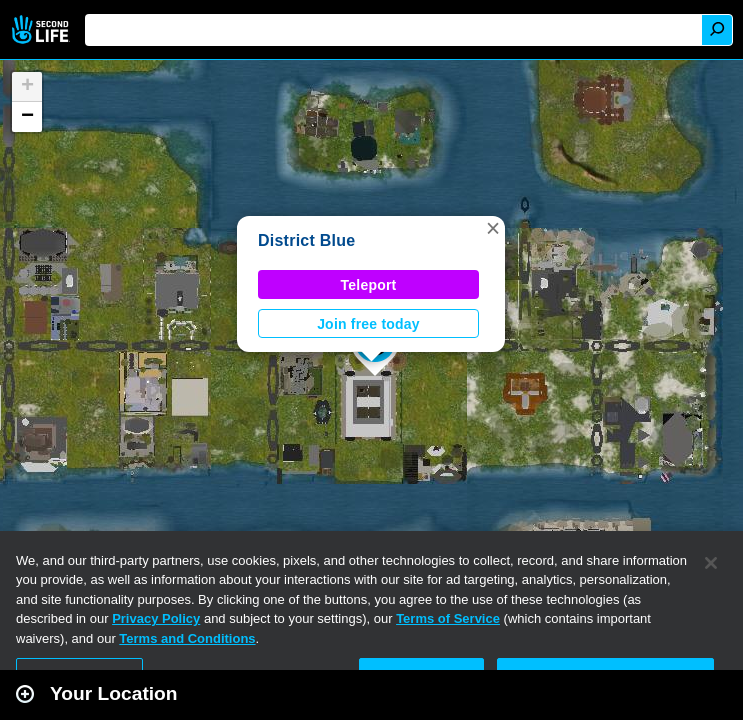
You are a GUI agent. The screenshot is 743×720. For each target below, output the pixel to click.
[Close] (711, 563)
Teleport (369, 285)
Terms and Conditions (187, 638)
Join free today (368, 324)
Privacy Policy (156, 618)
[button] (493, 228)
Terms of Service (448, 618)
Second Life (42, 29)
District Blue (306, 240)
